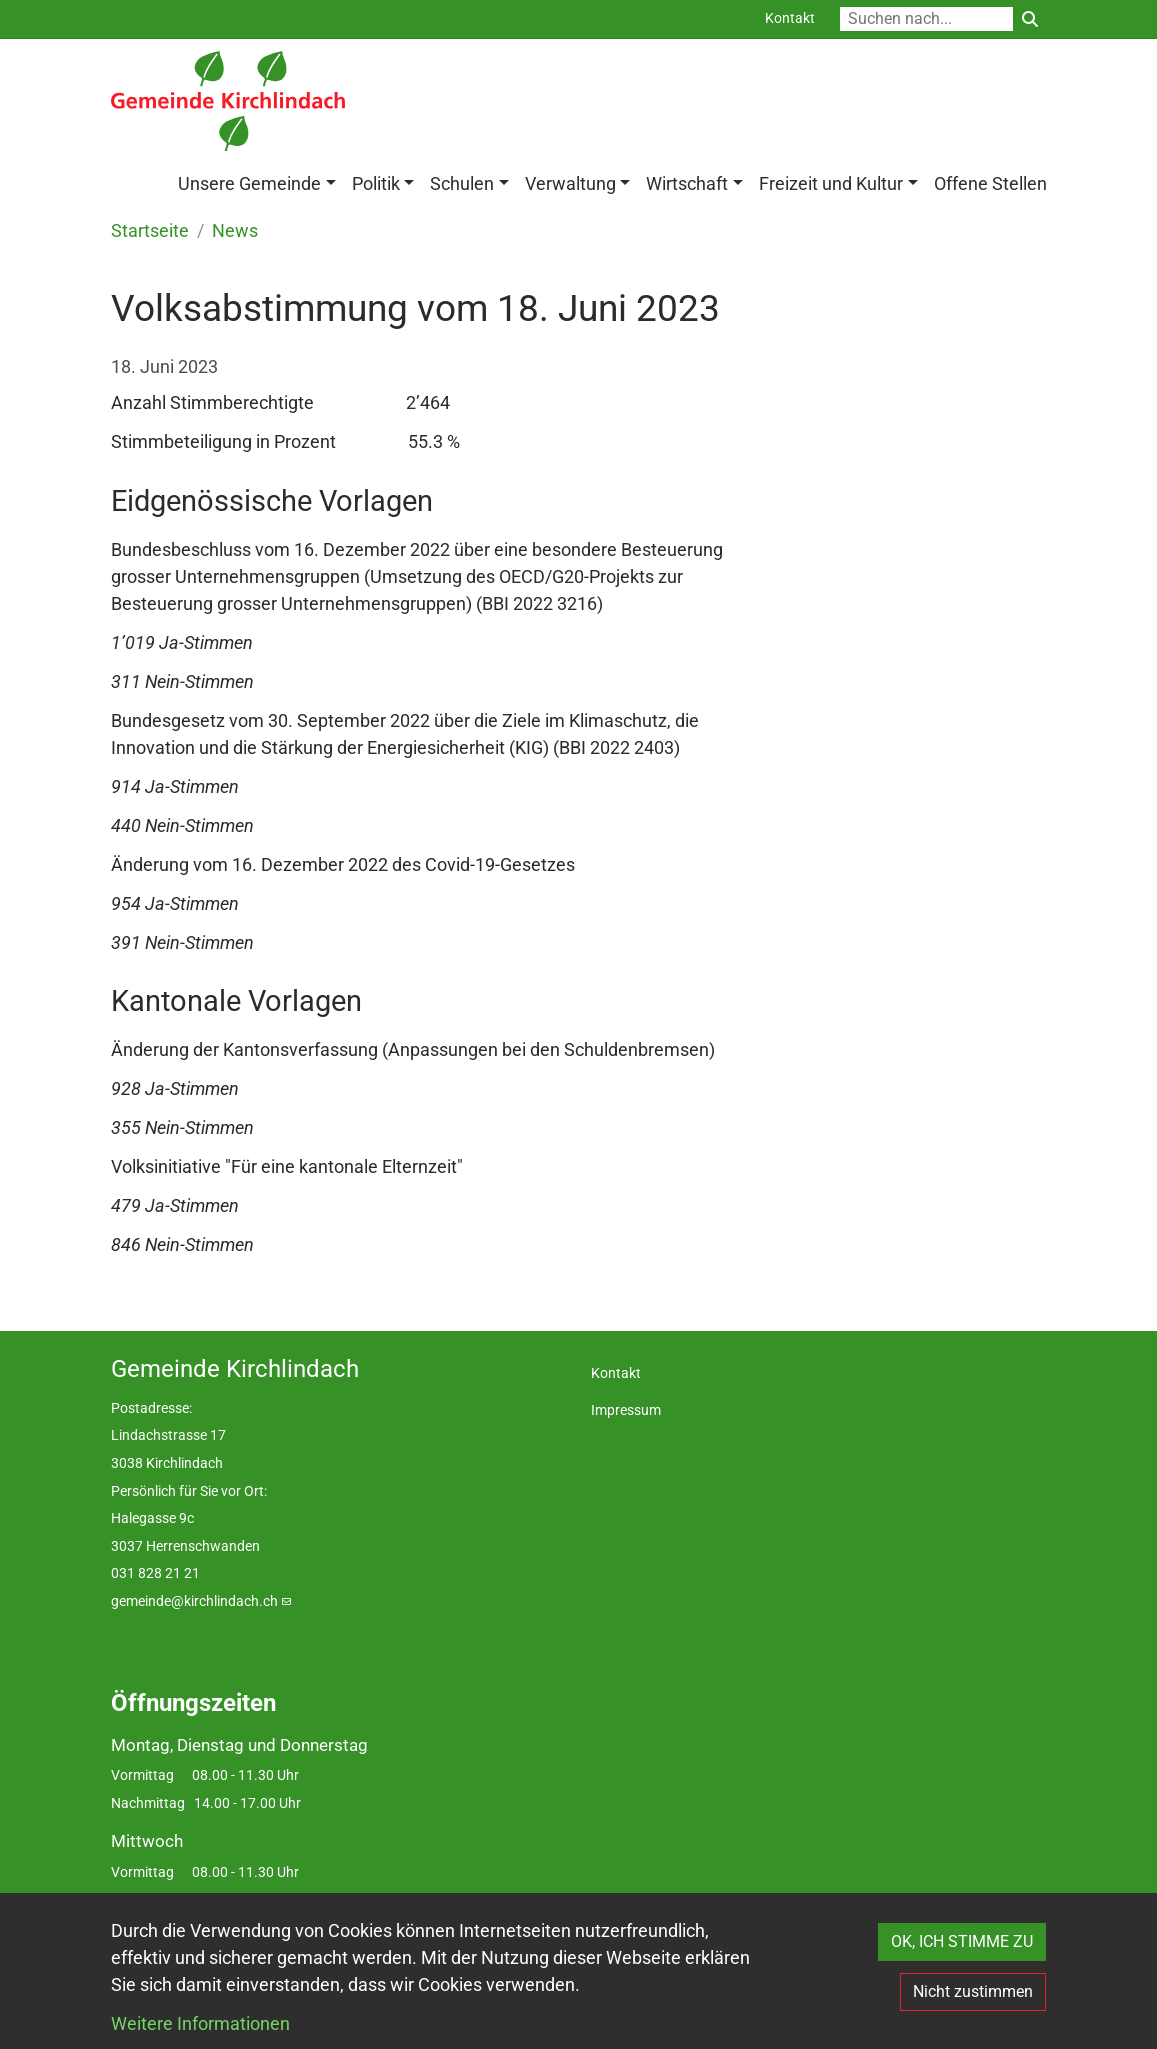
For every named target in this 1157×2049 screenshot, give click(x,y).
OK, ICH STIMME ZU (962, 1941)
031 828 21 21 (155, 1573)
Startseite (150, 231)
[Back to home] (228, 101)
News (235, 231)
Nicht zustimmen (973, 1991)
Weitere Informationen (200, 2023)
